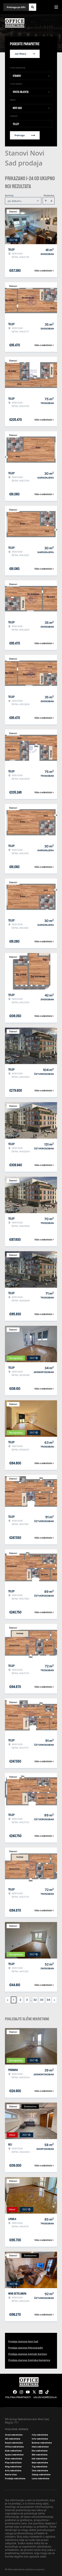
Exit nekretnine (39, 2458)
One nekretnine (40, 2470)
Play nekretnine (13, 2462)
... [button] (31, 2000)
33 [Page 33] (41, 2000)
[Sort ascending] (45, 201)
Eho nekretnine (39, 2450)
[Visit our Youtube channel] (28, 2392)
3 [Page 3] (27, 2000)
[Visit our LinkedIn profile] (41, 2392)
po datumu (14, 201)
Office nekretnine (14, 2446)
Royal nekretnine (14, 2443)
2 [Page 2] (20, 2000)
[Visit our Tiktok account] (47, 2392)
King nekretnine (13, 2466)
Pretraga (25, 135)
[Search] (32, 7)
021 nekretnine (12, 2439)
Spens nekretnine (14, 2454)
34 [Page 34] (48, 2000)
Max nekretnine (40, 2462)
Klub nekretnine (13, 2450)
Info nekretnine (40, 2439)
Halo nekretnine (40, 2446)
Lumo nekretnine (40, 2478)
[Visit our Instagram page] (21, 2392)
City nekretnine (40, 2435)
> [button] (54, 2000)
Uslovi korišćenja (45, 2397)
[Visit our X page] (34, 2392)
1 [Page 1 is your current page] (13, 2000)
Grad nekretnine (13, 2435)
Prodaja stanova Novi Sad (23, 2341)
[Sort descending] (51, 201)
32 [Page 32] (35, 2000)
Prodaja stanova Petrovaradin (25, 2347)
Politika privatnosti (18, 2397)
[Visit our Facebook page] (15, 2392)
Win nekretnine (39, 2454)
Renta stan (11, 2474)
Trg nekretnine (39, 2466)
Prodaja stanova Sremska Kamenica (29, 2360)
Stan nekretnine (13, 2458)
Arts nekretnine (13, 2470)
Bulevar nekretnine (42, 2443)
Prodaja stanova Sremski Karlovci (27, 2354)
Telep (16, 124)
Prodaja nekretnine (15, 2478)
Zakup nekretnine (41, 2474)
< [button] (8, 2000)
